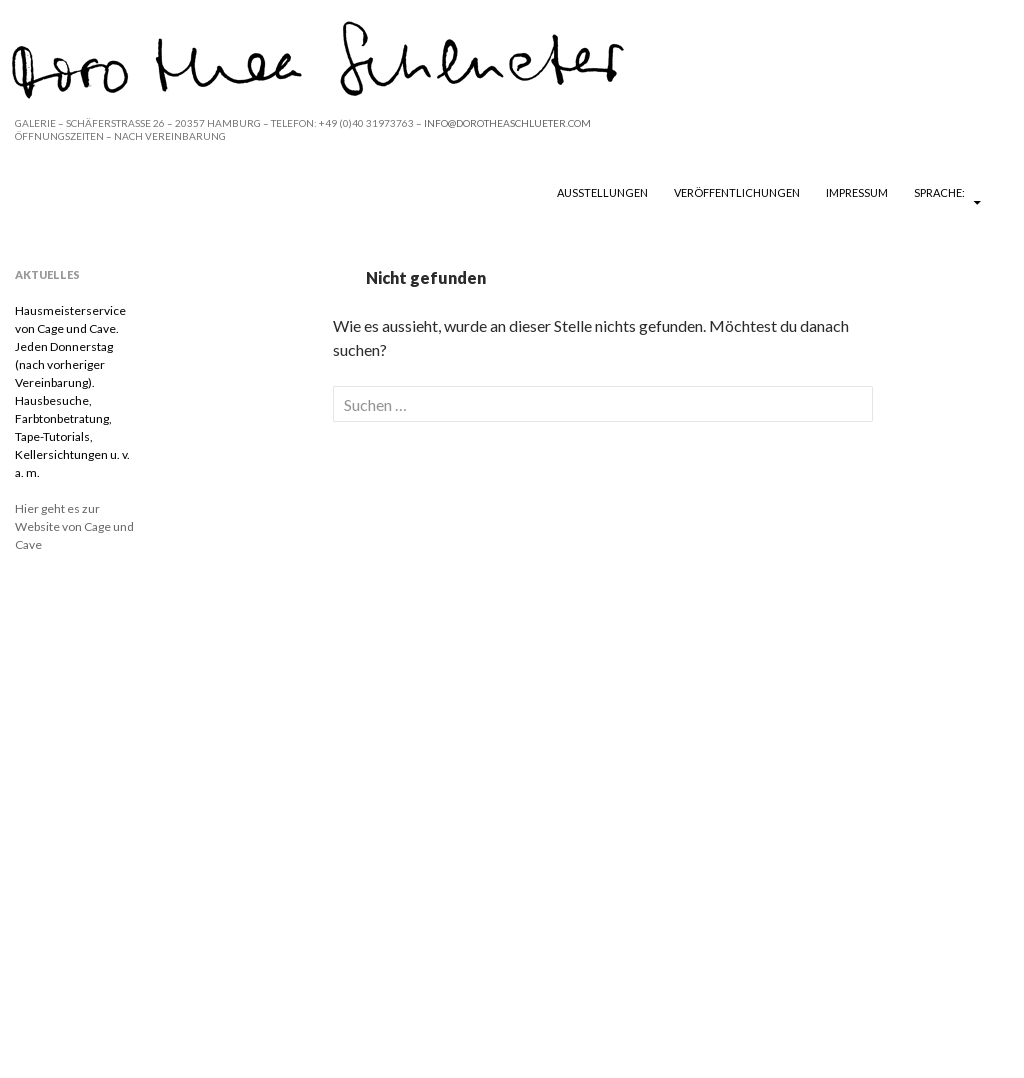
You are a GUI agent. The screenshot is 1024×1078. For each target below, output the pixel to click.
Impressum (857, 192)
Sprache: (940, 192)
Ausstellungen (602, 192)
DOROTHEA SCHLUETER (132, 192)
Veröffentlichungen (737, 192)
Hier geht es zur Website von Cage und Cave (74, 526)
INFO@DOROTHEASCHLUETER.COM (507, 123)
